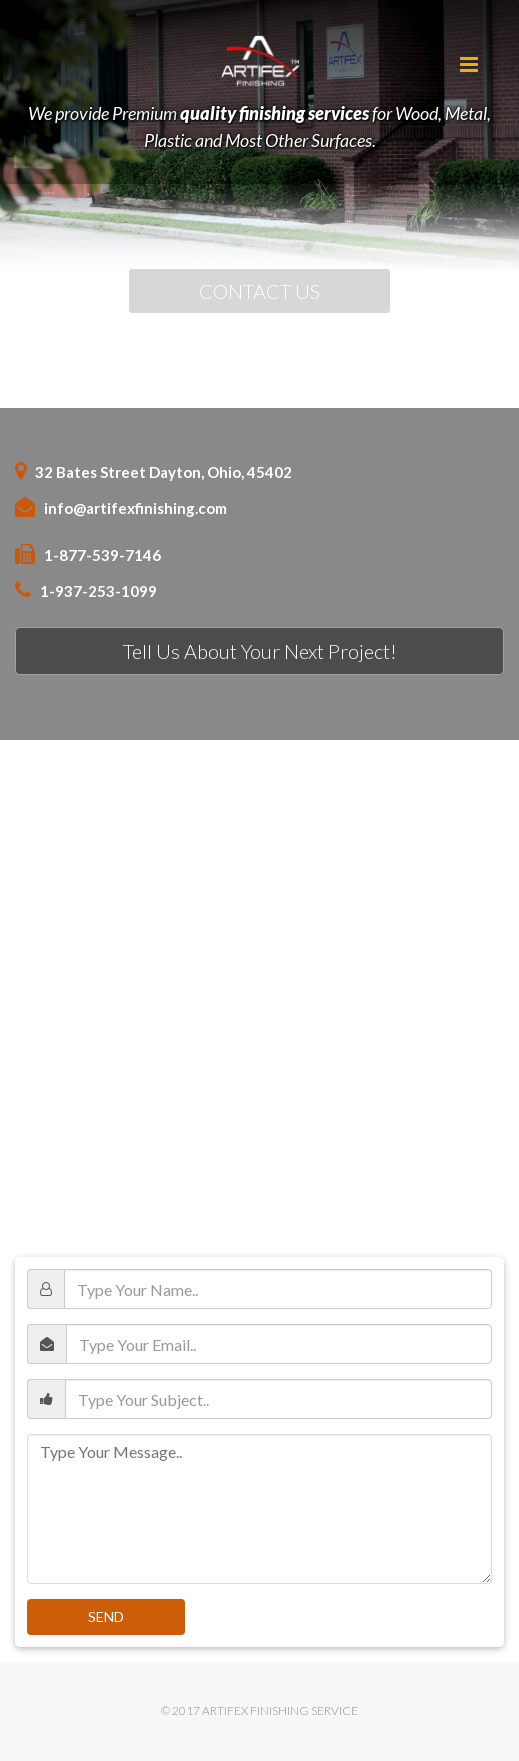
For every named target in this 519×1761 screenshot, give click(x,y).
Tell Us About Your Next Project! (260, 651)
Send (106, 1616)
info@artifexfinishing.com (135, 508)
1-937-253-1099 (98, 591)
